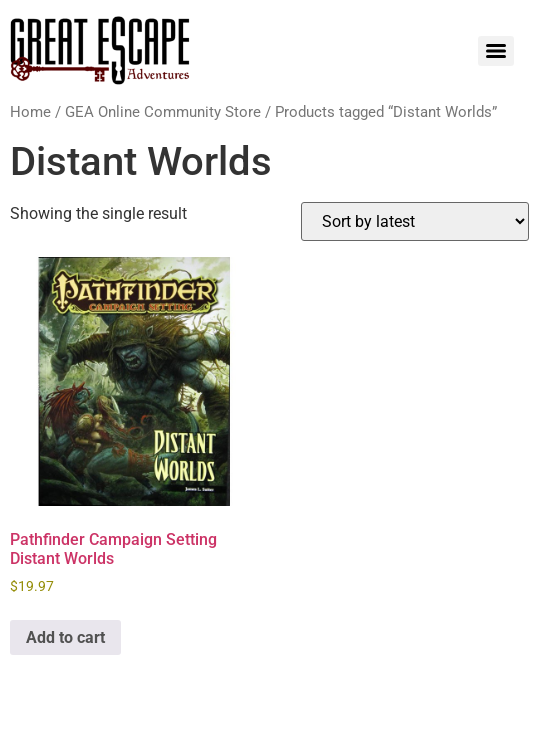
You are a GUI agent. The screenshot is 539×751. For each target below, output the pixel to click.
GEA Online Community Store (163, 112)
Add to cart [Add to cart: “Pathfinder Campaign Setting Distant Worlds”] (65, 637)
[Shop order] (415, 221)
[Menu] (496, 51)
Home (30, 112)
